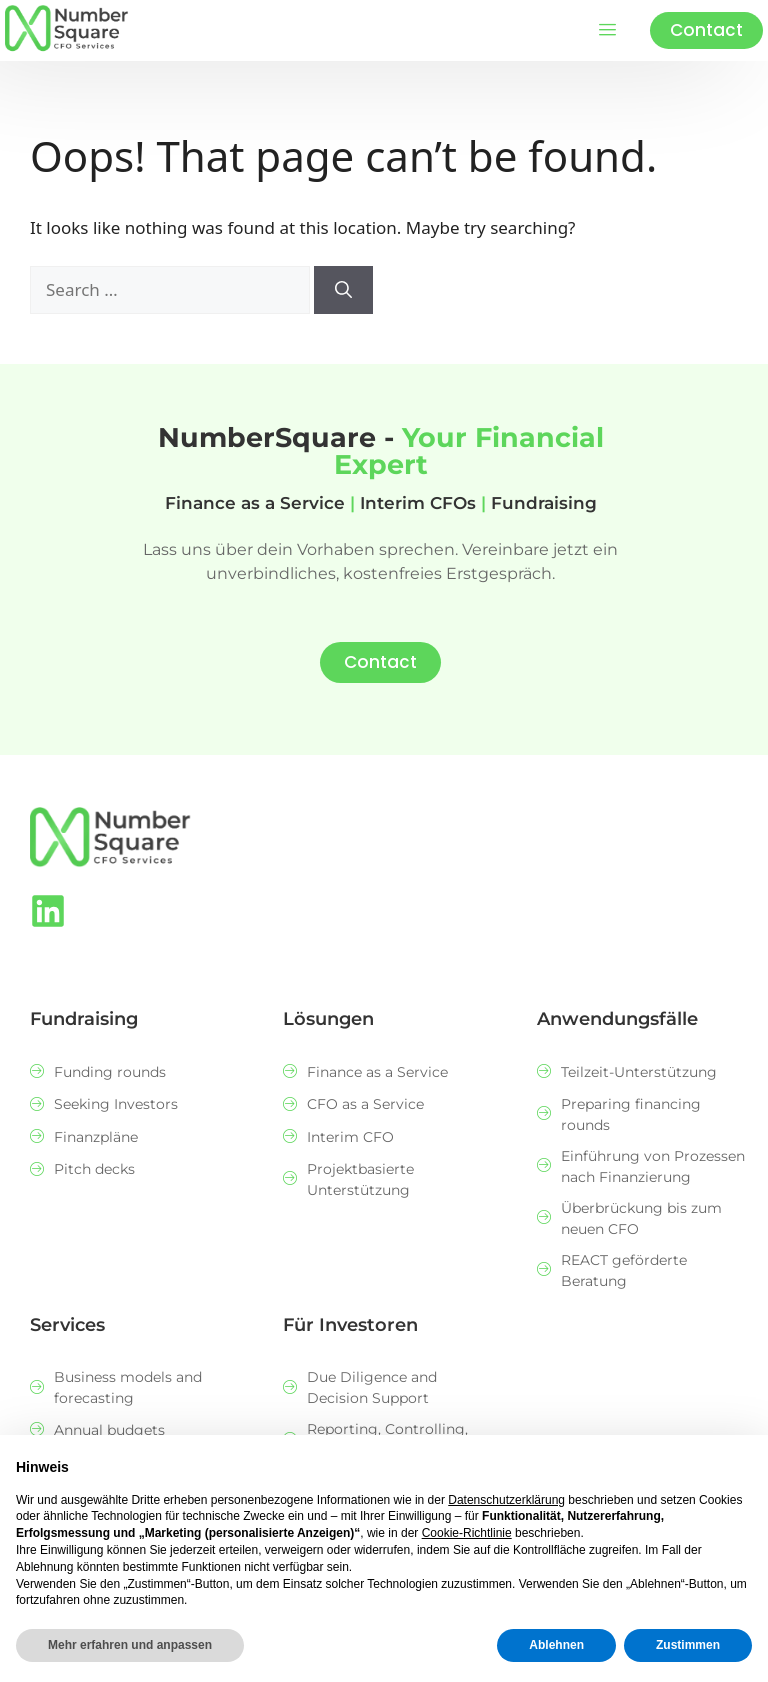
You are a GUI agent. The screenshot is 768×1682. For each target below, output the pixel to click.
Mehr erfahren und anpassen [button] (130, 1645)
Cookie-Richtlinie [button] (467, 1533)
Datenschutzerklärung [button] (506, 1500)
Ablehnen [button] (556, 1645)
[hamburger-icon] (607, 31)
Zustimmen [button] (688, 1645)
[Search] (343, 290)
